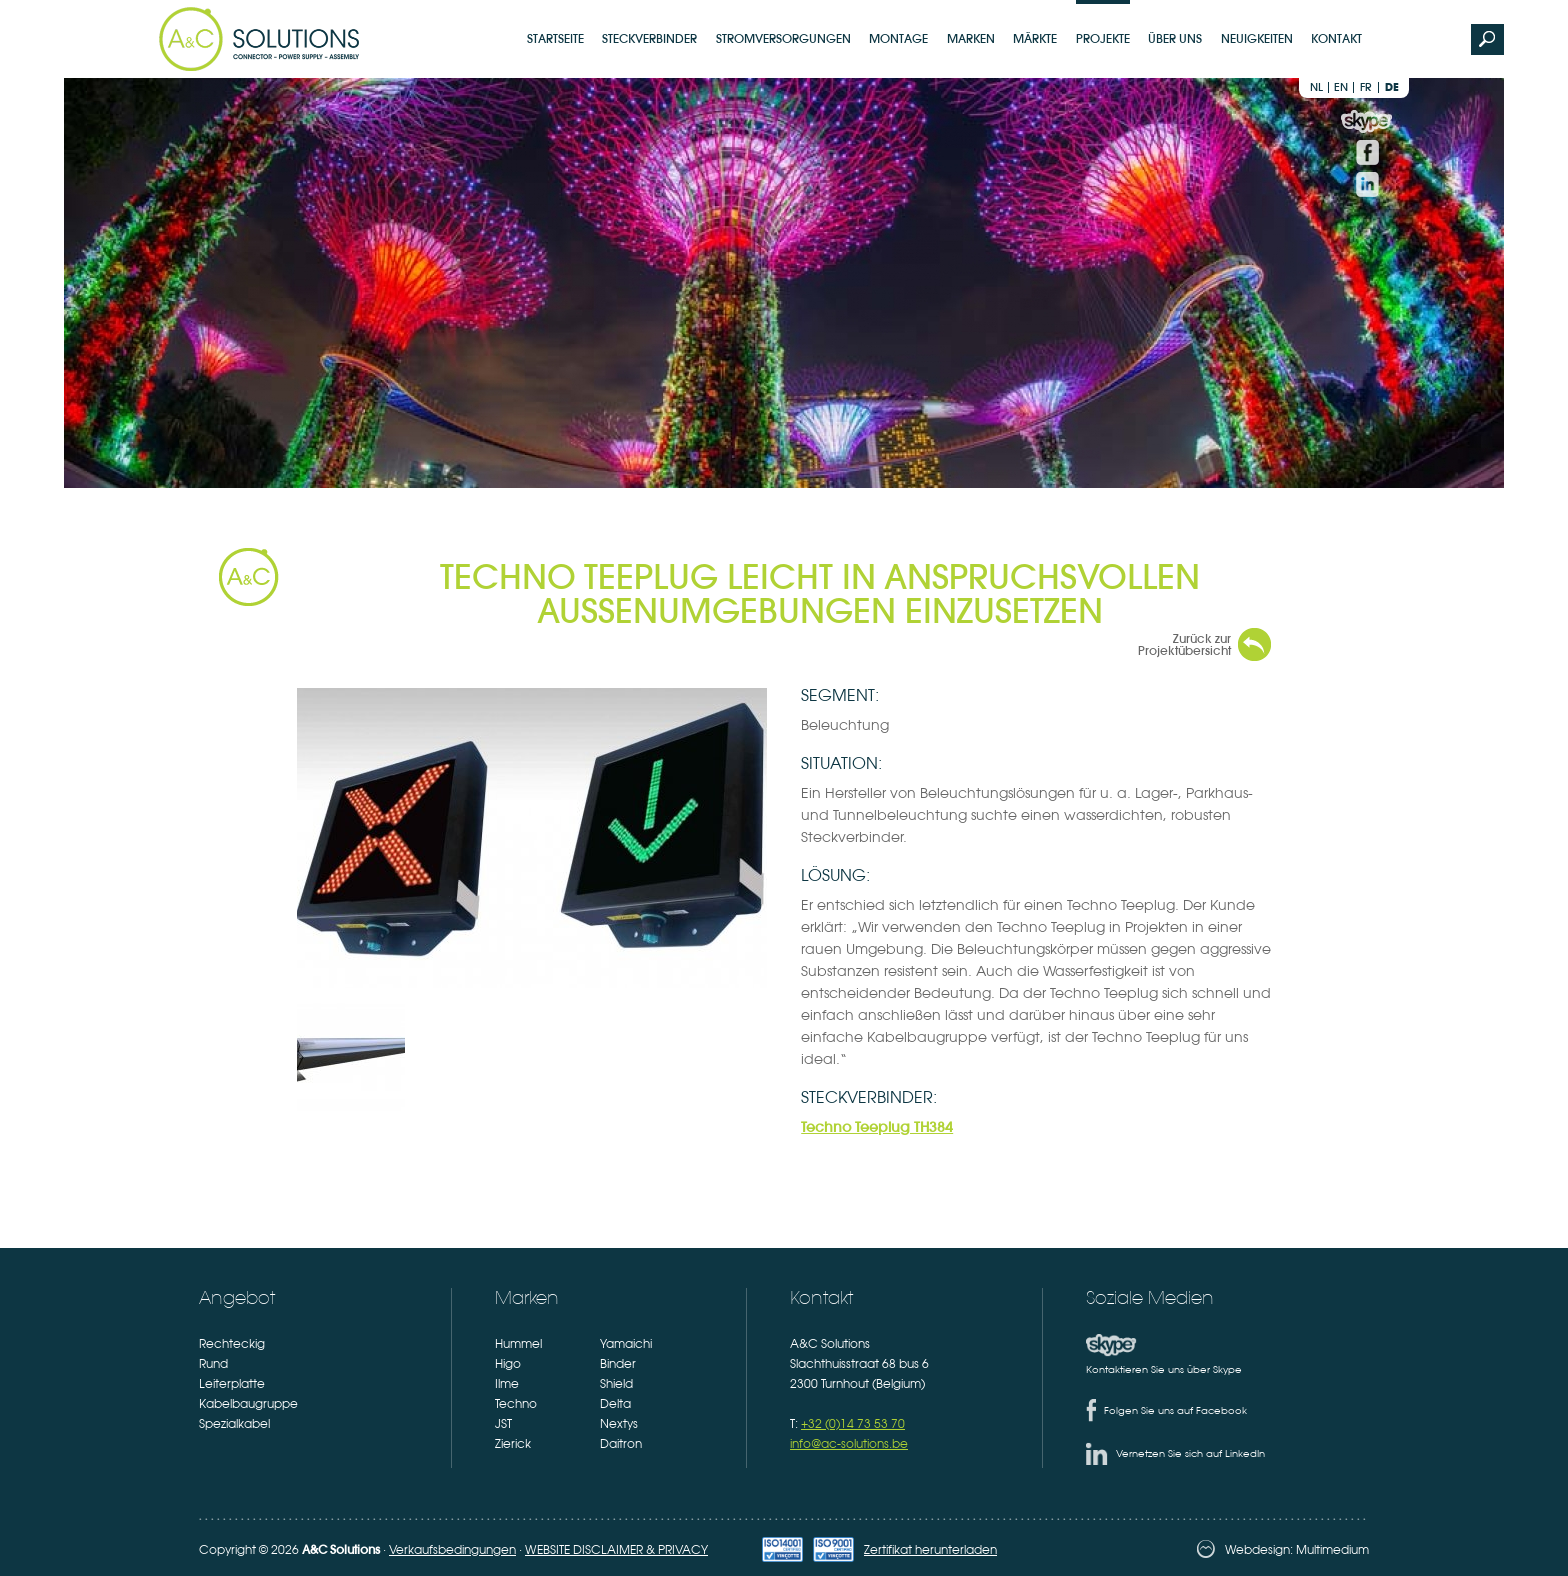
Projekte (1103, 38)
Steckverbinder (649, 38)
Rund (213, 1364)
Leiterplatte (232, 1384)
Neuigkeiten (1257, 38)
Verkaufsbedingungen (452, 1550)
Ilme (507, 1384)
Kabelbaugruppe (248, 1404)
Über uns (1175, 38)
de (1392, 87)
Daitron (621, 1444)
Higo (508, 1364)
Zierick (513, 1444)
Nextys (619, 1424)
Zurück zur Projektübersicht (1184, 644)
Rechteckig (232, 1344)
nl (1316, 87)
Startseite (555, 38)
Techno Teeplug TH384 (877, 1127)
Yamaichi (626, 1344)
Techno (516, 1404)
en (1341, 87)
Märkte (1035, 38)
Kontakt (1336, 38)
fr (1366, 87)
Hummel (518, 1344)
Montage (898, 38)
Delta (615, 1404)
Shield (616, 1384)
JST (503, 1424)
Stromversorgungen (783, 38)
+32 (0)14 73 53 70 (853, 1424)
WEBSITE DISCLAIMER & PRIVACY (616, 1550)
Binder (618, 1364)
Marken (971, 38)
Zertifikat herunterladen (930, 1550)
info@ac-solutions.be (849, 1444)
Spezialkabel (234, 1424)
